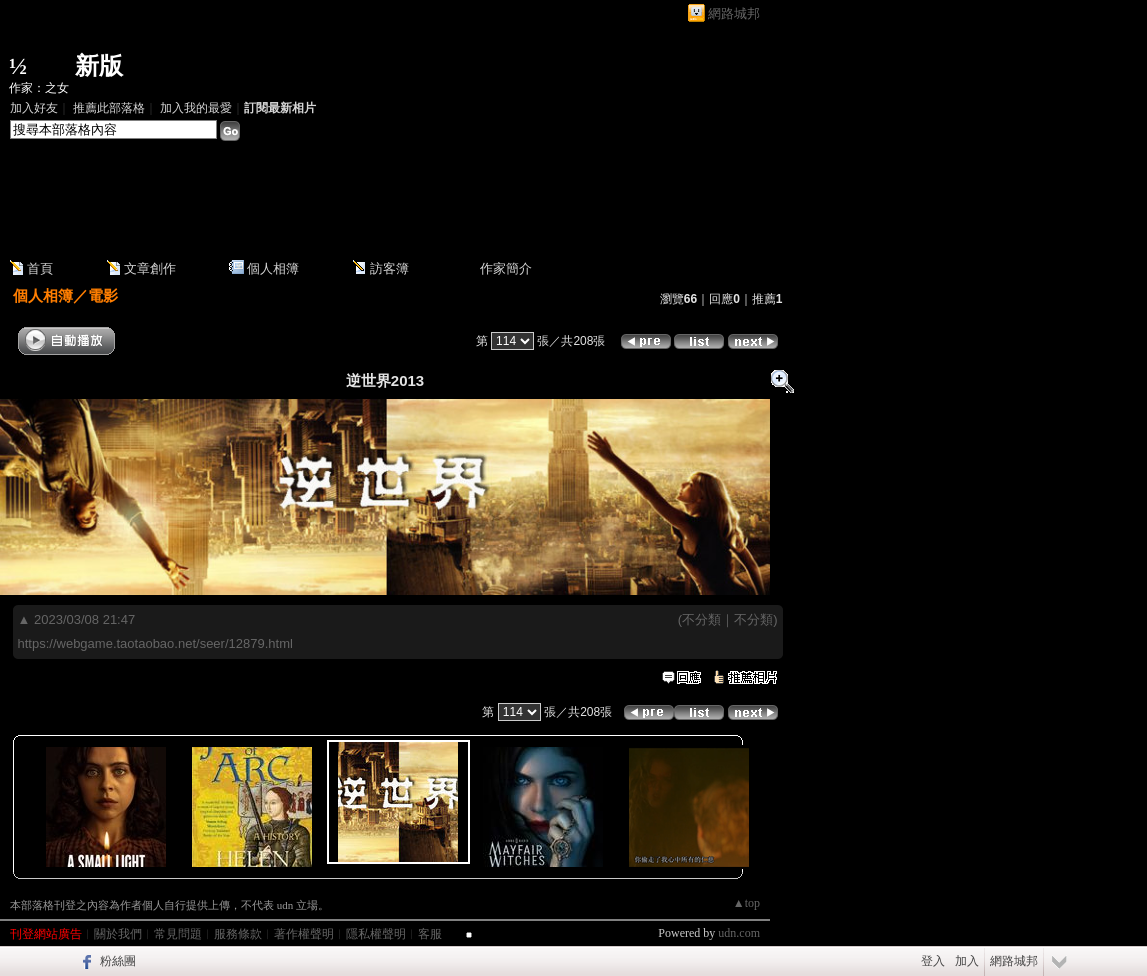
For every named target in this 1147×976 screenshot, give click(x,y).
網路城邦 (734, 13)
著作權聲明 (304, 934)
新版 (99, 66)
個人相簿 (273, 268)
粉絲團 (118, 961)
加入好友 (34, 108)
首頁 (40, 268)
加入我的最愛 (196, 108)
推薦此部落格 (109, 108)
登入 (933, 961)
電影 (103, 295)
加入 (967, 961)
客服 (430, 934)
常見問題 (178, 934)
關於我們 (118, 934)
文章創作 (150, 268)
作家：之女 (39, 88)
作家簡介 (506, 268)
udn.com (739, 933)
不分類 (701, 619)
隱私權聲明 (376, 934)
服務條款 (238, 934)
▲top (746, 903)
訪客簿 (389, 268)
